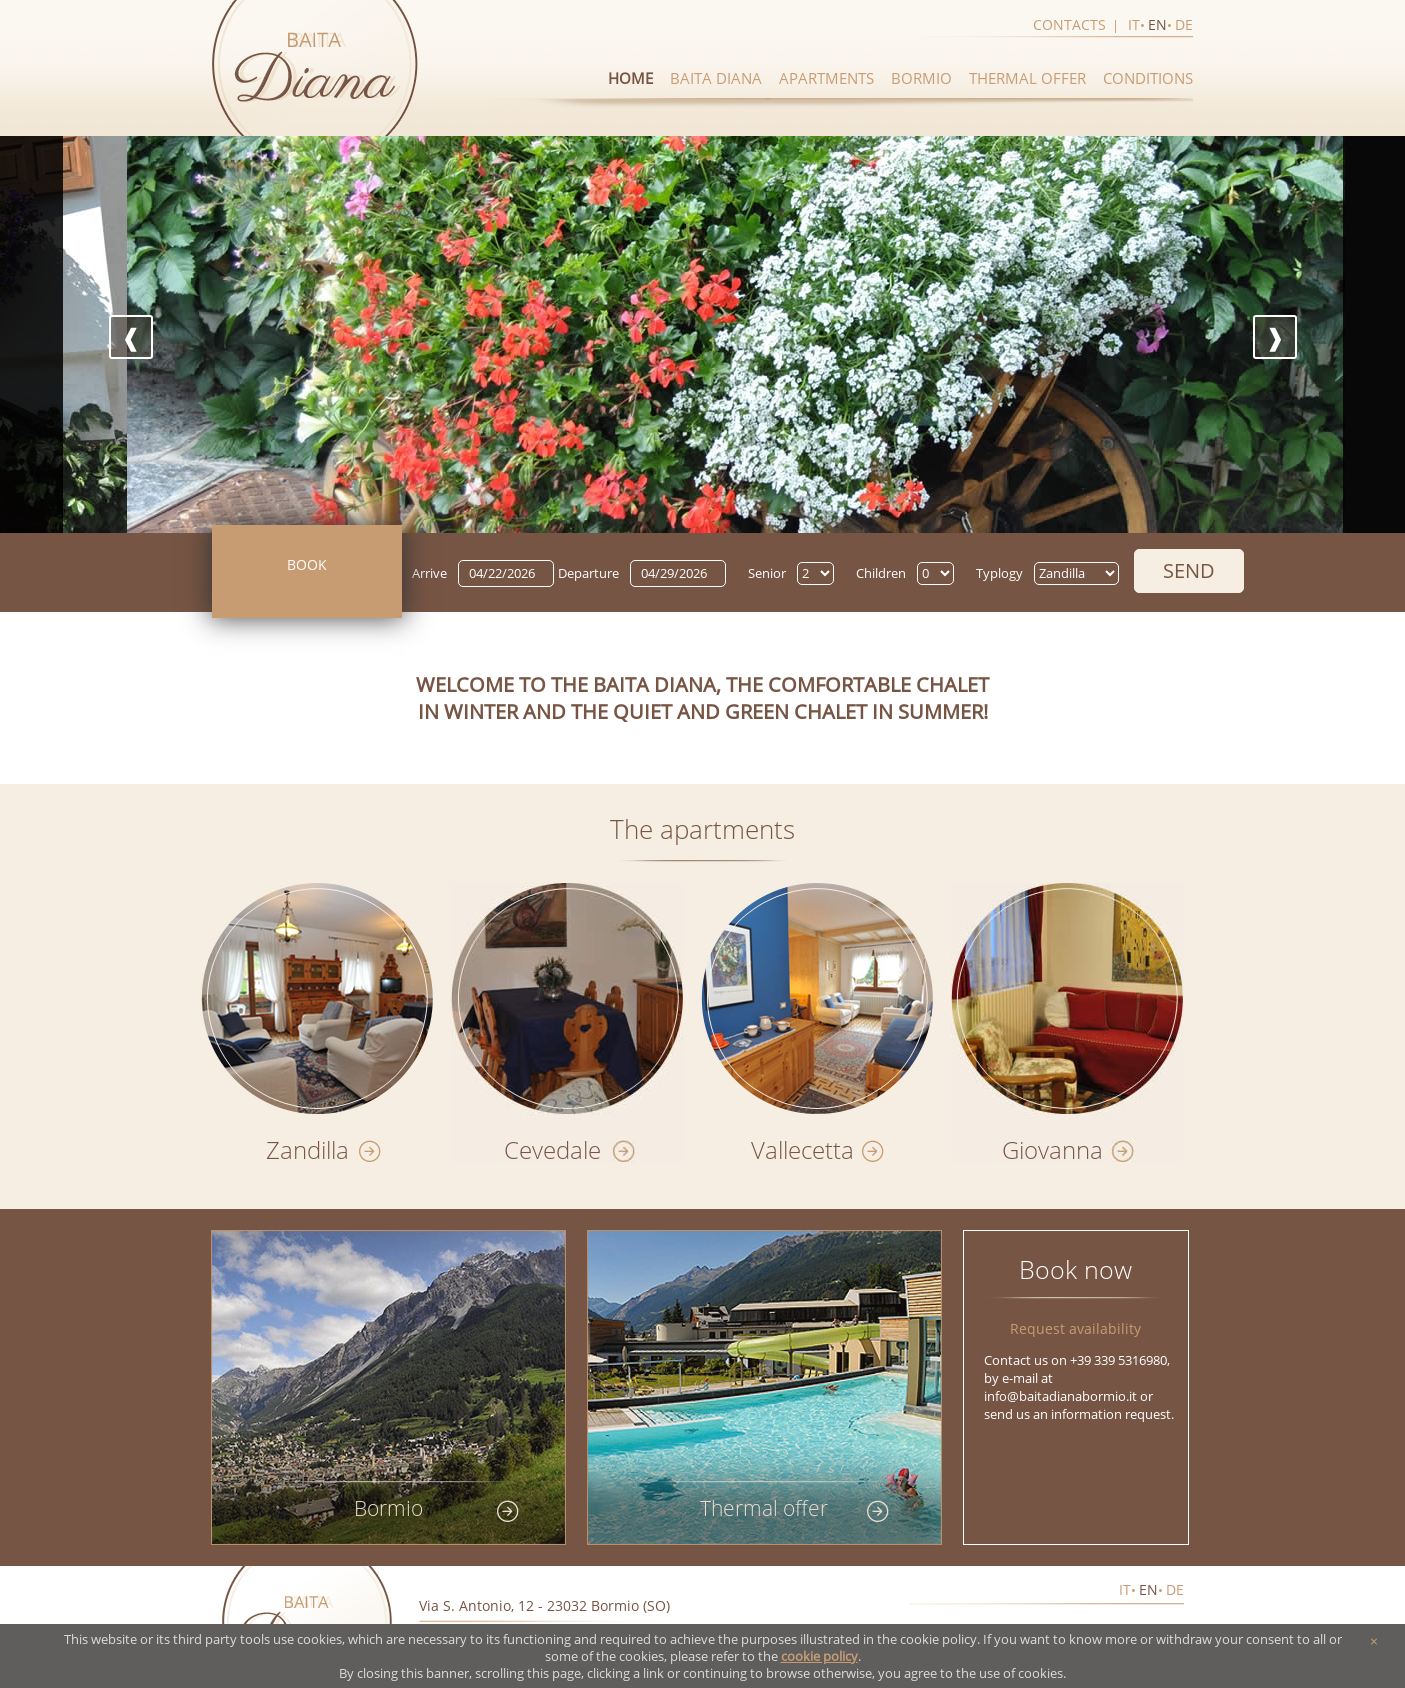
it (1134, 24)
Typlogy (999, 573)
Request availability (1075, 1328)
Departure (588, 573)
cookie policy (819, 1656)
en (1157, 24)
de (1184, 24)
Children (881, 573)
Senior (767, 573)
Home (630, 78)
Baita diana (716, 78)
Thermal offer (1027, 78)
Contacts (1069, 24)
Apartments (826, 78)
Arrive (429, 573)
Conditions (1148, 78)
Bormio (921, 78)
